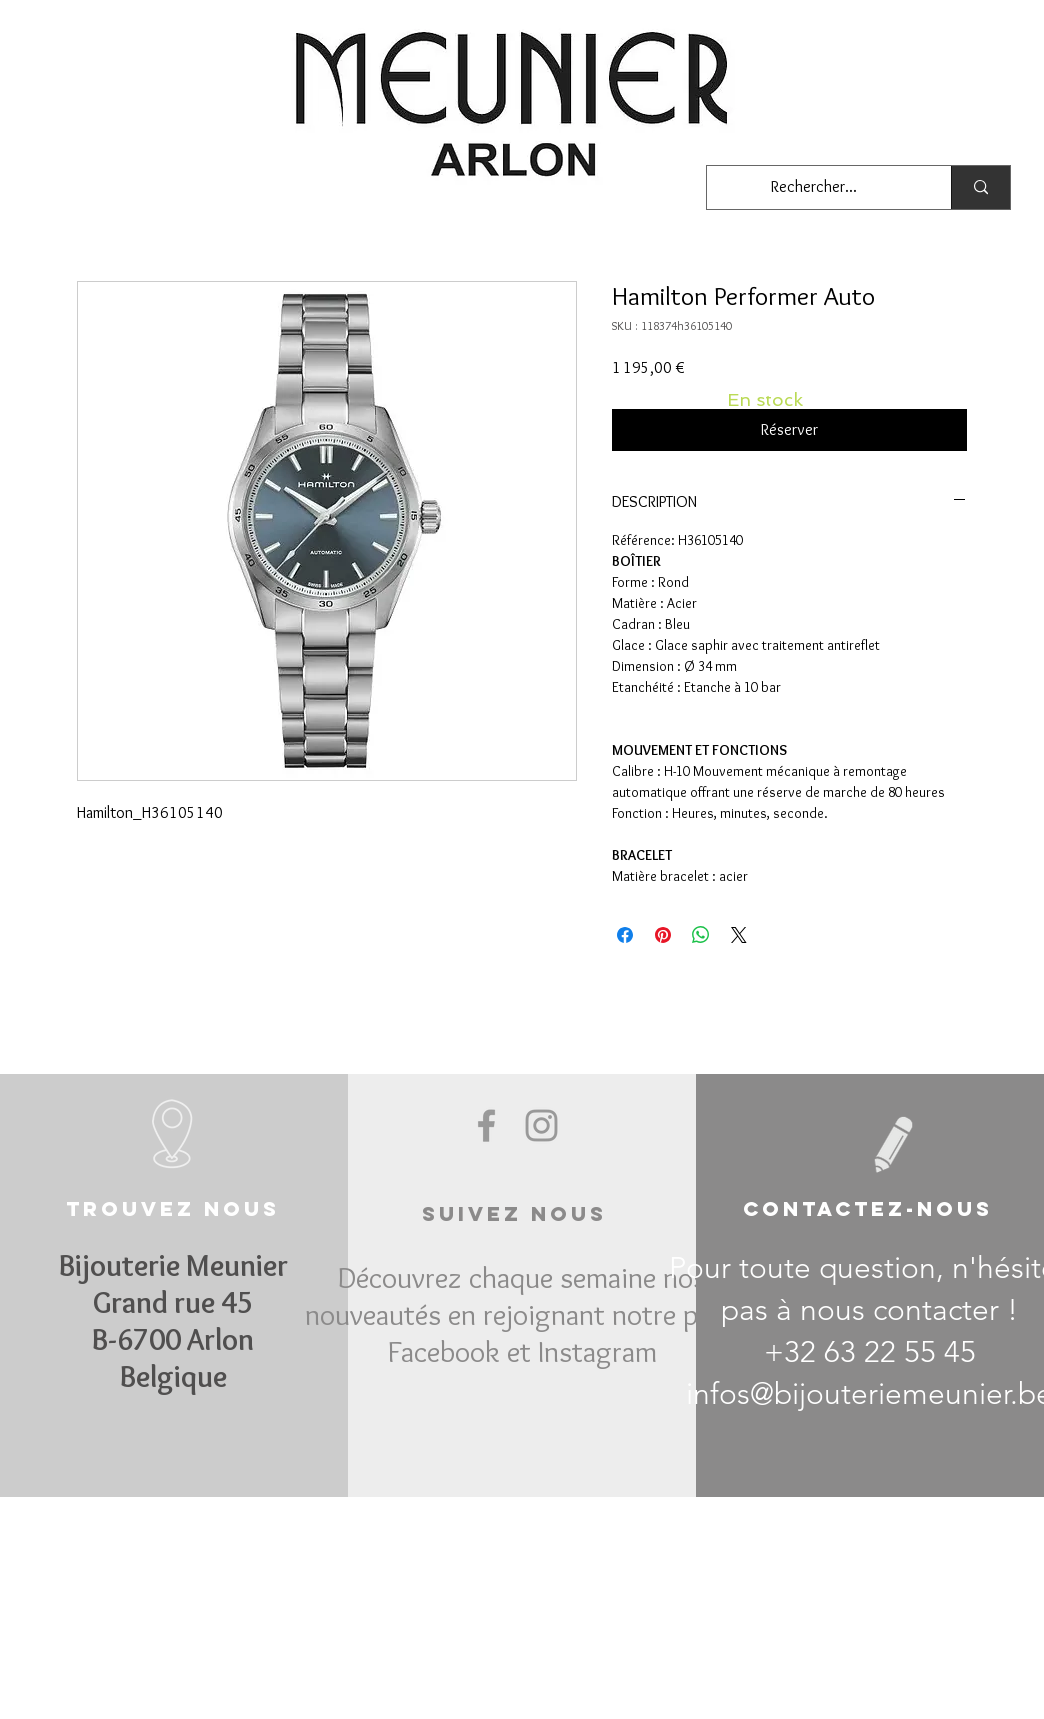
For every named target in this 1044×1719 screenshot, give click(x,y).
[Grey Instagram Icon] (541, 1125)
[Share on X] (739, 935)
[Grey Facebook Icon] (486, 1125)
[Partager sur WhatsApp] (701, 935)
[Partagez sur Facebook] (625, 935)
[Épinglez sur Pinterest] (663, 935)
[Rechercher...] (814, 187)
